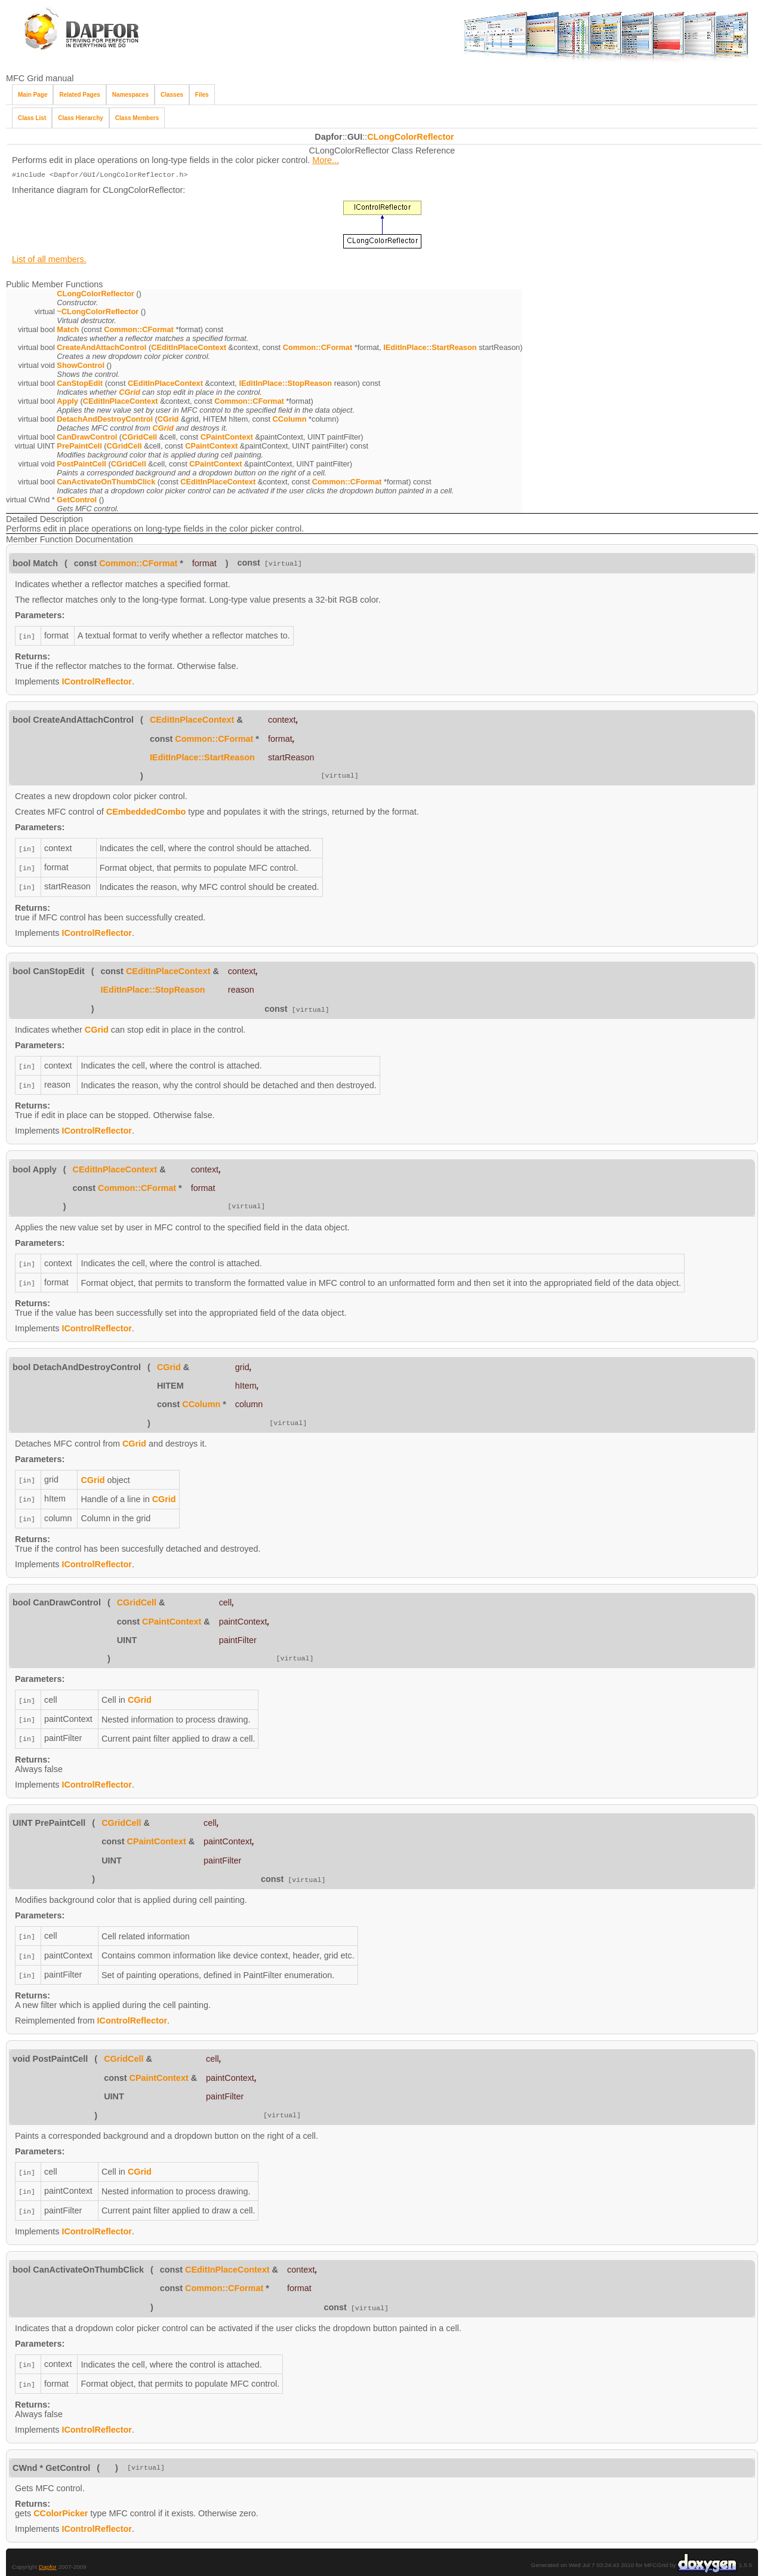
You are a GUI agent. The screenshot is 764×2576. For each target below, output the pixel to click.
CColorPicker (60, 2499)
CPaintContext (227, 438)
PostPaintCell (81, 464)
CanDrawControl (87, 438)
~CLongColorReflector (97, 312)
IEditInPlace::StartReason (429, 348)
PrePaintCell (79, 447)
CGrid (129, 393)
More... (325, 160)
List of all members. (49, 260)
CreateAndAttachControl (101, 348)
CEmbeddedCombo (146, 811)
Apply (67, 402)
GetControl (77, 500)
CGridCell (139, 438)
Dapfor (48, 2552)
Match (68, 330)
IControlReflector (96, 681)
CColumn (290, 420)
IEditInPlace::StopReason (285, 384)
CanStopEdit (80, 384)
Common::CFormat (139, 330)
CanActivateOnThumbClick (106, 482)
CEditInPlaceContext (188, 348)
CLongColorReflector (410, 137)
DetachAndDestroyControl (105, 420)
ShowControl (80, 366)
